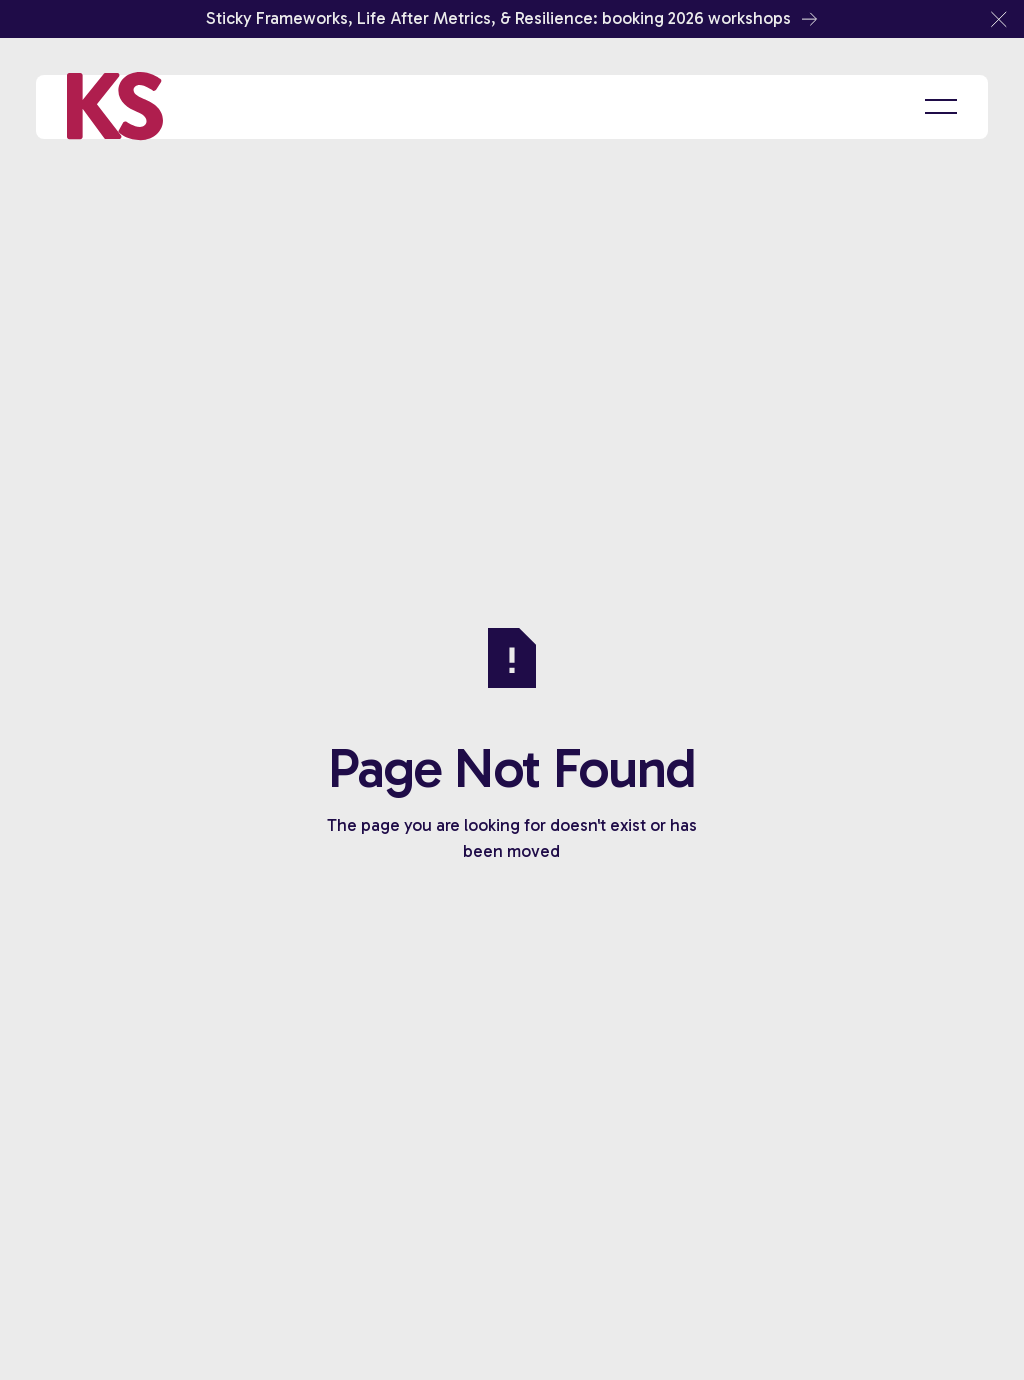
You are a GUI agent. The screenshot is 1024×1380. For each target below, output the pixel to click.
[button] (999, 19)
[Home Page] (115, 107)
